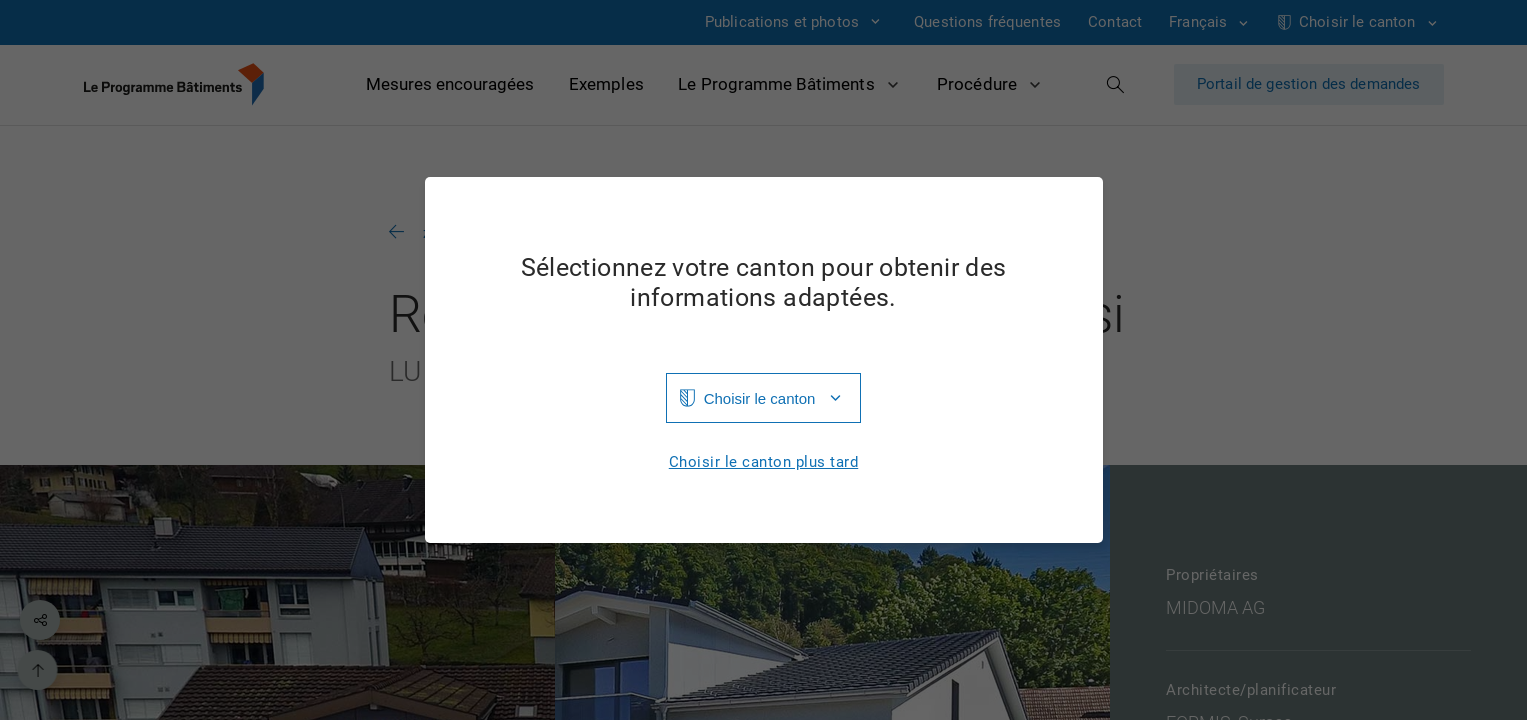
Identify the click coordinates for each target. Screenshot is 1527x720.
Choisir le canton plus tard (764, 462)
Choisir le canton (760, 398)
